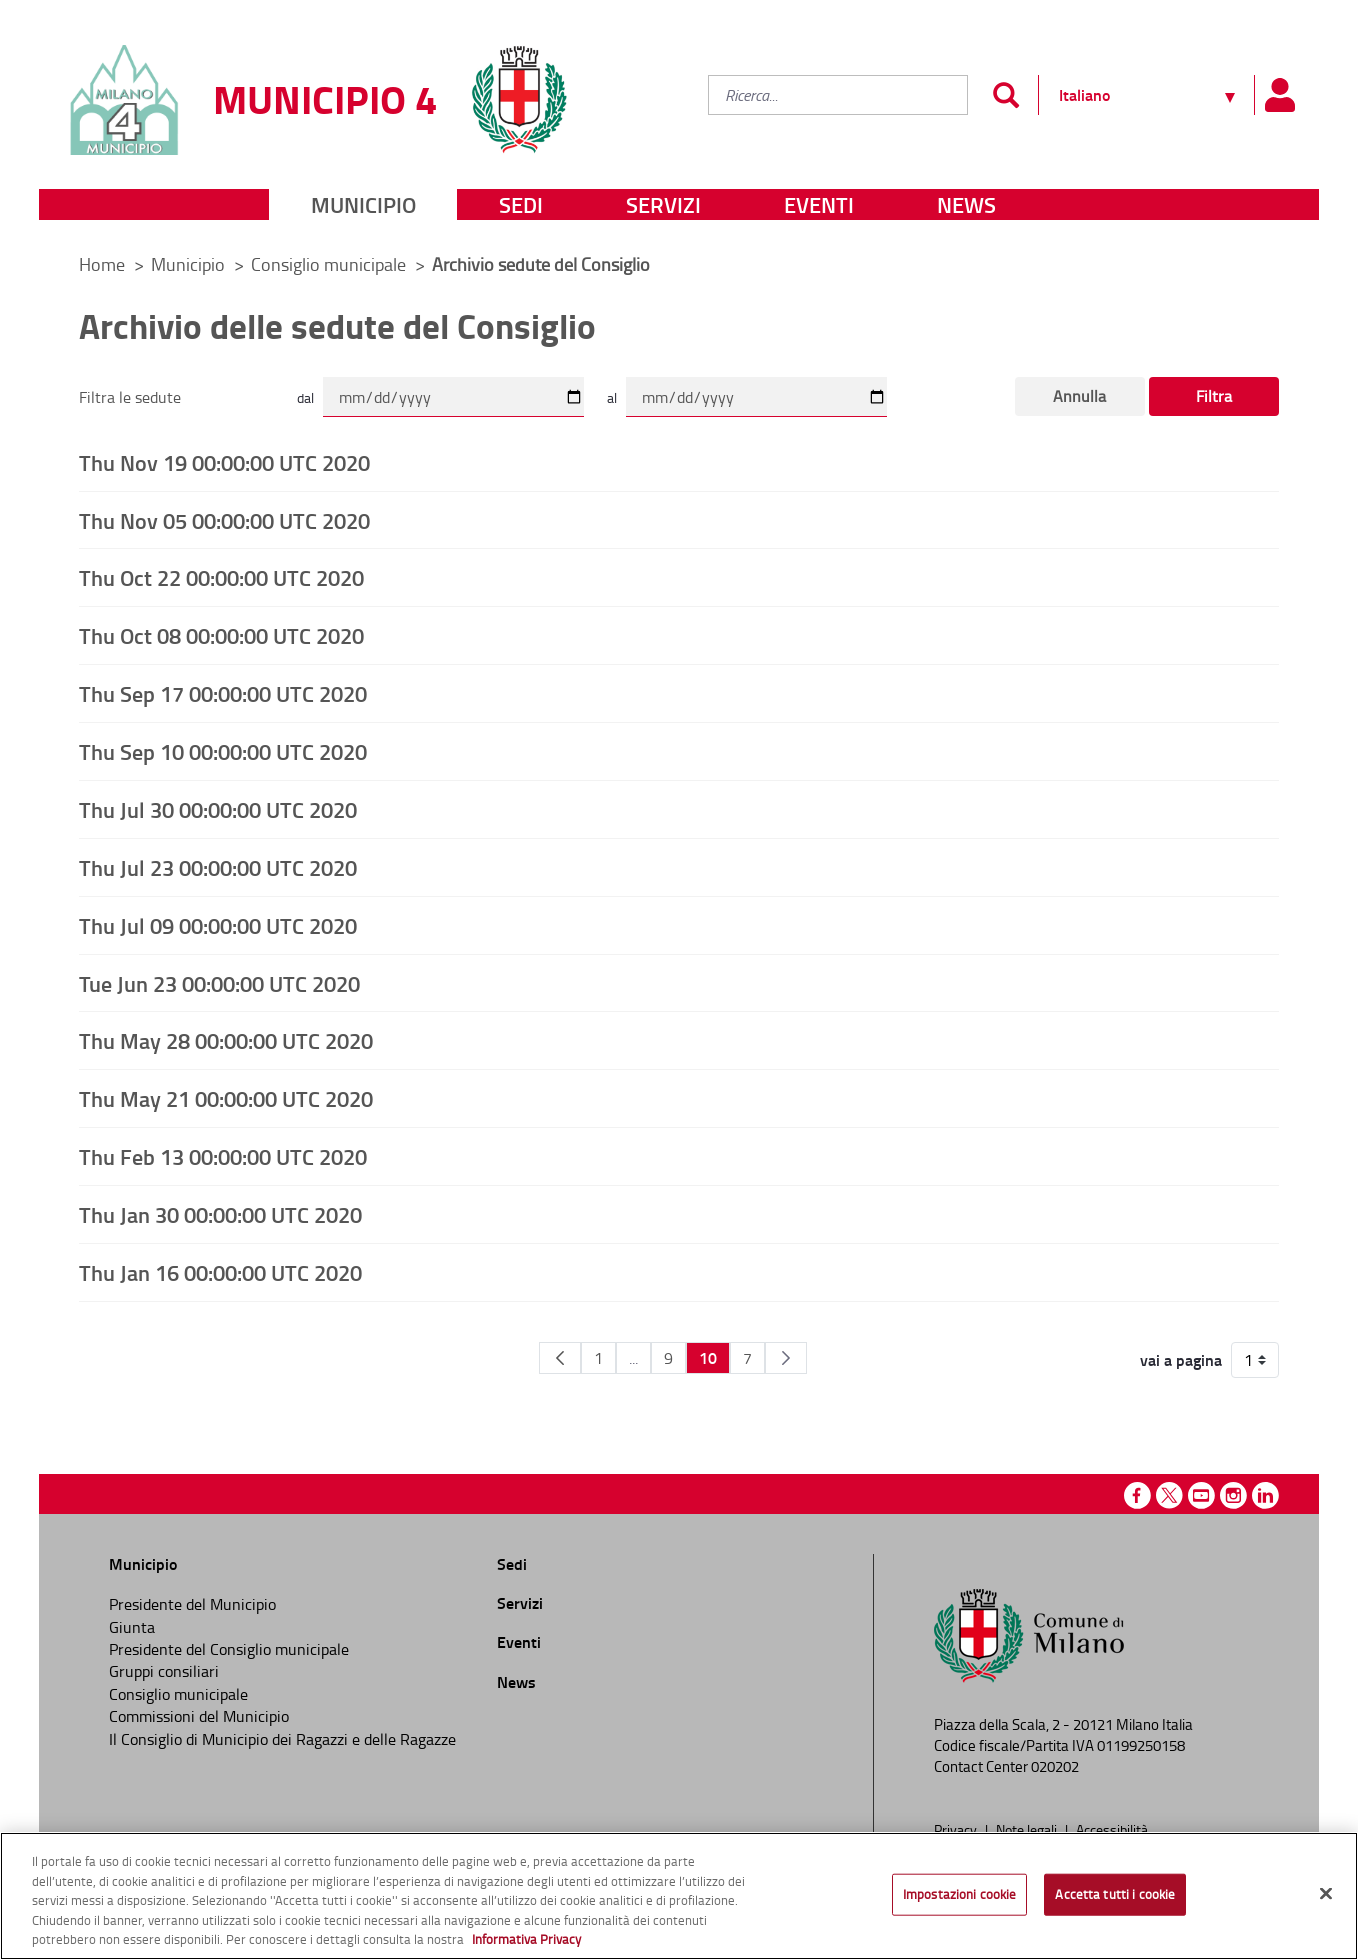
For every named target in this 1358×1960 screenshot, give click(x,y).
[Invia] (1005, 95)
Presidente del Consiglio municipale (229, 1649)
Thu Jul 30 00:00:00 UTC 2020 (218, 809)
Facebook (1137, 1495)
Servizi (663, 204)
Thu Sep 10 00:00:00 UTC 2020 (223, 751)
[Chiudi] (1326, 1894)
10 (708, 1357)
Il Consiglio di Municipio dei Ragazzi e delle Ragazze (282, 1739)
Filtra (1214, 396)
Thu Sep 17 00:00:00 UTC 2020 (223, 693)
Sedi (521, 204)
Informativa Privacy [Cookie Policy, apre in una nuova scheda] (526, 1939)
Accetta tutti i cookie (1115, 1894)
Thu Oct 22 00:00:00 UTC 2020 (221, 577)
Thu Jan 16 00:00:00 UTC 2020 (220, 1272)
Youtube (1201, 1495)
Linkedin (1265, 1495)
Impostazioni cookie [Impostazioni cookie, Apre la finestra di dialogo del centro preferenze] (959, 1894)
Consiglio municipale (330, 264)
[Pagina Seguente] (786, 1358)
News (966, 204)
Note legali (1028, 1829)
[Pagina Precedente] (560, 1358)
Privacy (957, 1829)
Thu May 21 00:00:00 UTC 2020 (226, 1098)
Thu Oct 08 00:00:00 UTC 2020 (221, 635)
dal (305, 397)
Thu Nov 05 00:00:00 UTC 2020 (224, 520)
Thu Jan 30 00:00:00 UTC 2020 (220, 1214)
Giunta (132, 1627)
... (633, 1358)
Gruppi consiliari (164, 1671)
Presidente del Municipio (192, 1604)
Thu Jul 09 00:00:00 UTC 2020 (218, 925)
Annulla (1079, 396)
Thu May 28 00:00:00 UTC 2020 (226, 1040)
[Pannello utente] (1279, 95)
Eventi (819, 204)
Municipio (363, 204)
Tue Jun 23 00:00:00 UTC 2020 (219, 983)
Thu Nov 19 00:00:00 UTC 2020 (224, 462)
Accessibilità (1112, 1829)
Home (102, 264)
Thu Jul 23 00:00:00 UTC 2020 (218, 867)
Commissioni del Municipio (199, 1716)
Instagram (1233, 1495)
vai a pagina (1181, 1360)
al (612, 397)
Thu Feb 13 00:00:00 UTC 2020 (223, 1156)
